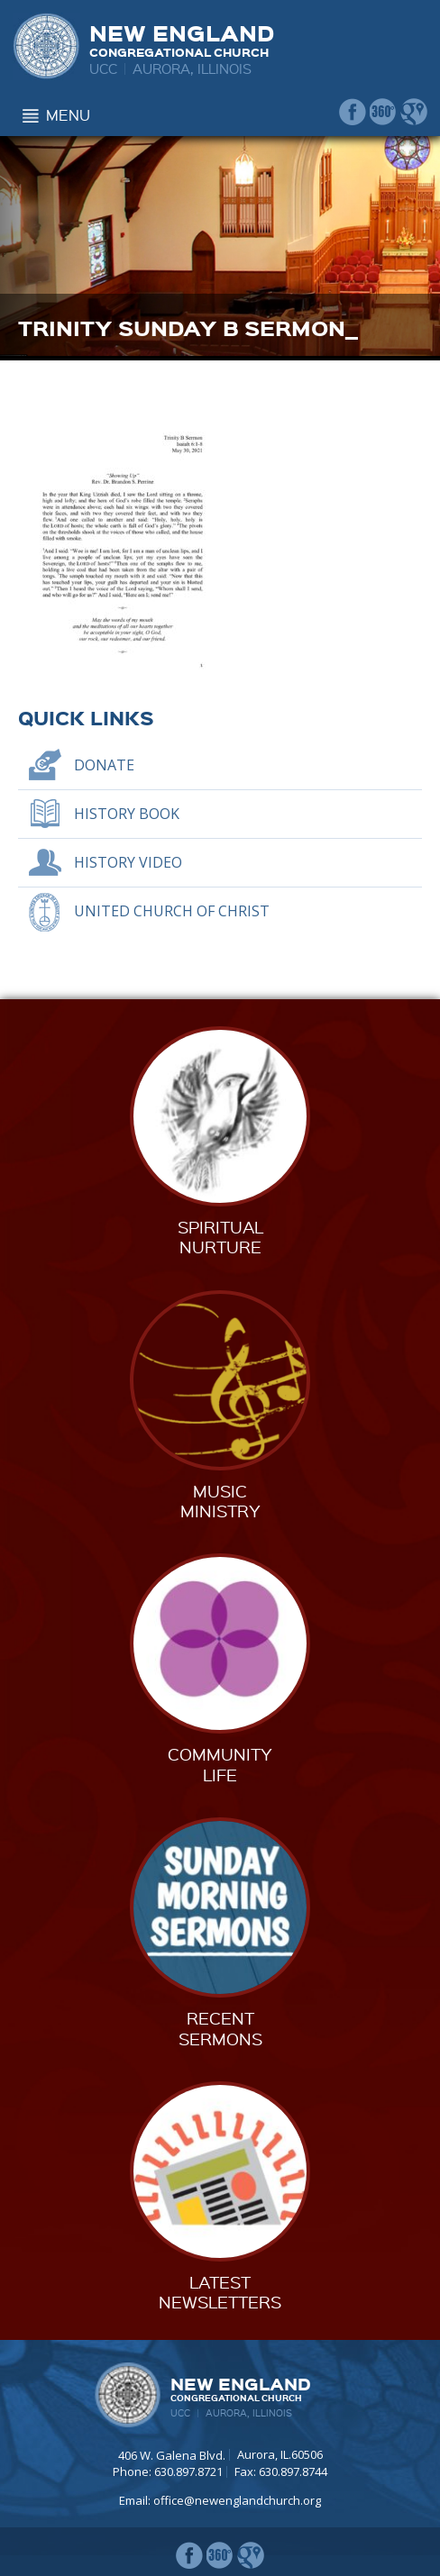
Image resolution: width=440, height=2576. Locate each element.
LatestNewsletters (220, 2292)
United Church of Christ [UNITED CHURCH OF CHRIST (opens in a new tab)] (172, 911)
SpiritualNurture (220, 1236)
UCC (103, 68)
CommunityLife (220, 1764)
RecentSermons (220, 2028)
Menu (68, 114)
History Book (126, 814)
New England (181, 38)
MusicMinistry (220, 1500)
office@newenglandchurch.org (237, 2500)
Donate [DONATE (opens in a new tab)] (104, 765)
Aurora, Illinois (192, 68)
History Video (128, 862)
